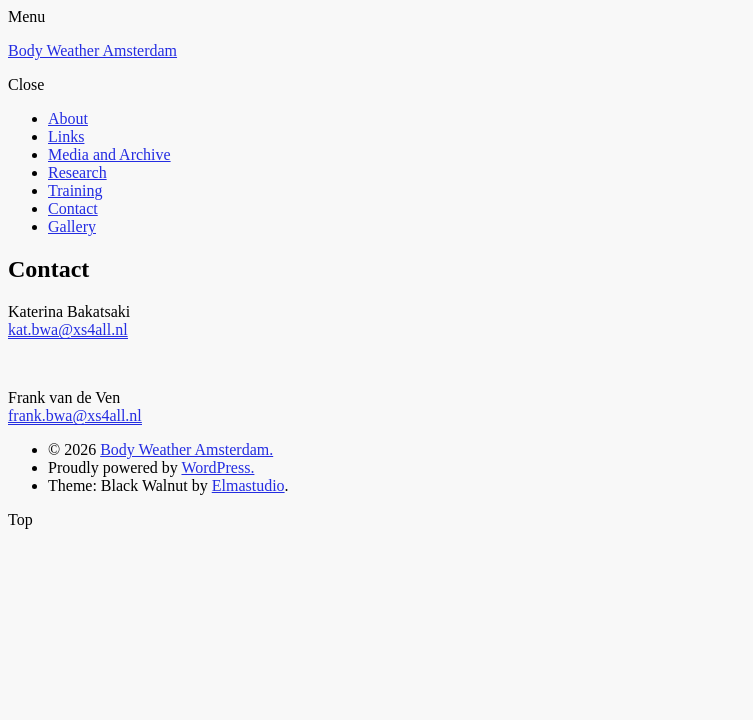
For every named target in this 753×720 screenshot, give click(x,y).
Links (66, 136)
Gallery (72, 226)
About (68, 118)
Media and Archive (109, 154)
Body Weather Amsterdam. (186, 449)
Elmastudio (248, 485)
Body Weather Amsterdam (92, 50)
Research (77, 172)
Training (75, 190)
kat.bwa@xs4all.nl (68, 329)
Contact (73, 208)
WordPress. (217, 467)
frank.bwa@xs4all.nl (75, 415)
